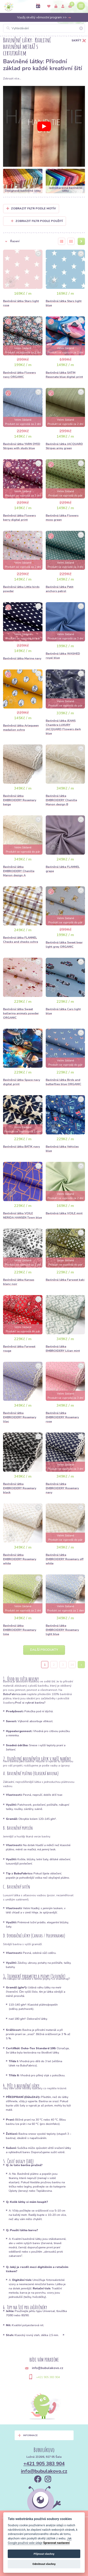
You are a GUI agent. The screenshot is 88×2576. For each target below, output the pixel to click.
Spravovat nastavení (56, 2543)
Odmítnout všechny (44, 2563)
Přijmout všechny (44, 2553)
